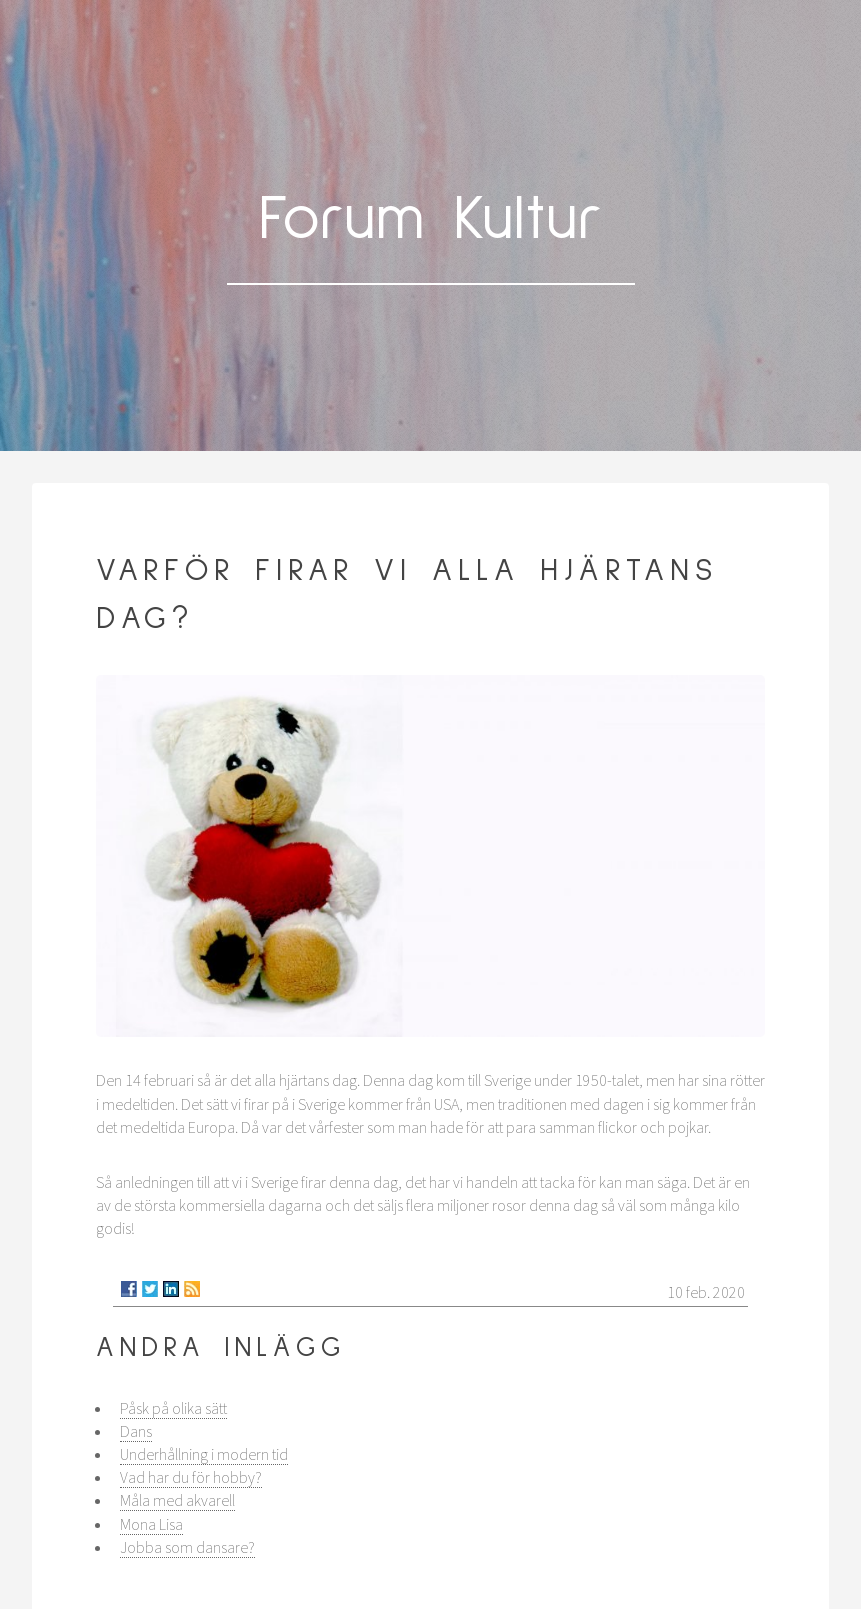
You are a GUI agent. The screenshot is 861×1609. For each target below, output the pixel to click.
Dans (136, 1431)
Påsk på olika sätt (173, 1408)
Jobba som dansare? (187, 1547)
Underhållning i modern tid (204, 1454)
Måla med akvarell (177, 1500)
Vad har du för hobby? (191, 1477)
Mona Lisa (151, 1524)
